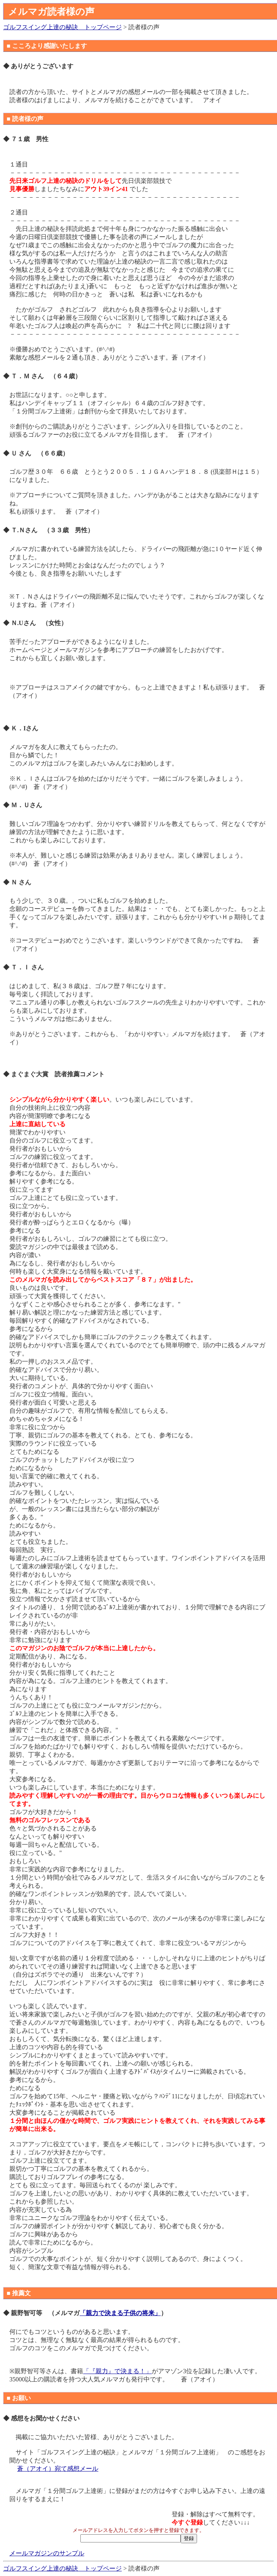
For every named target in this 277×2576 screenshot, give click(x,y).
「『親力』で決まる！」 (117, 2371)
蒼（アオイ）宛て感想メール (57, 2468)
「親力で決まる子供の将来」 (120, 2313)
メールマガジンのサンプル (46, 2553)
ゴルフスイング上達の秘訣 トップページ (62, 27)
